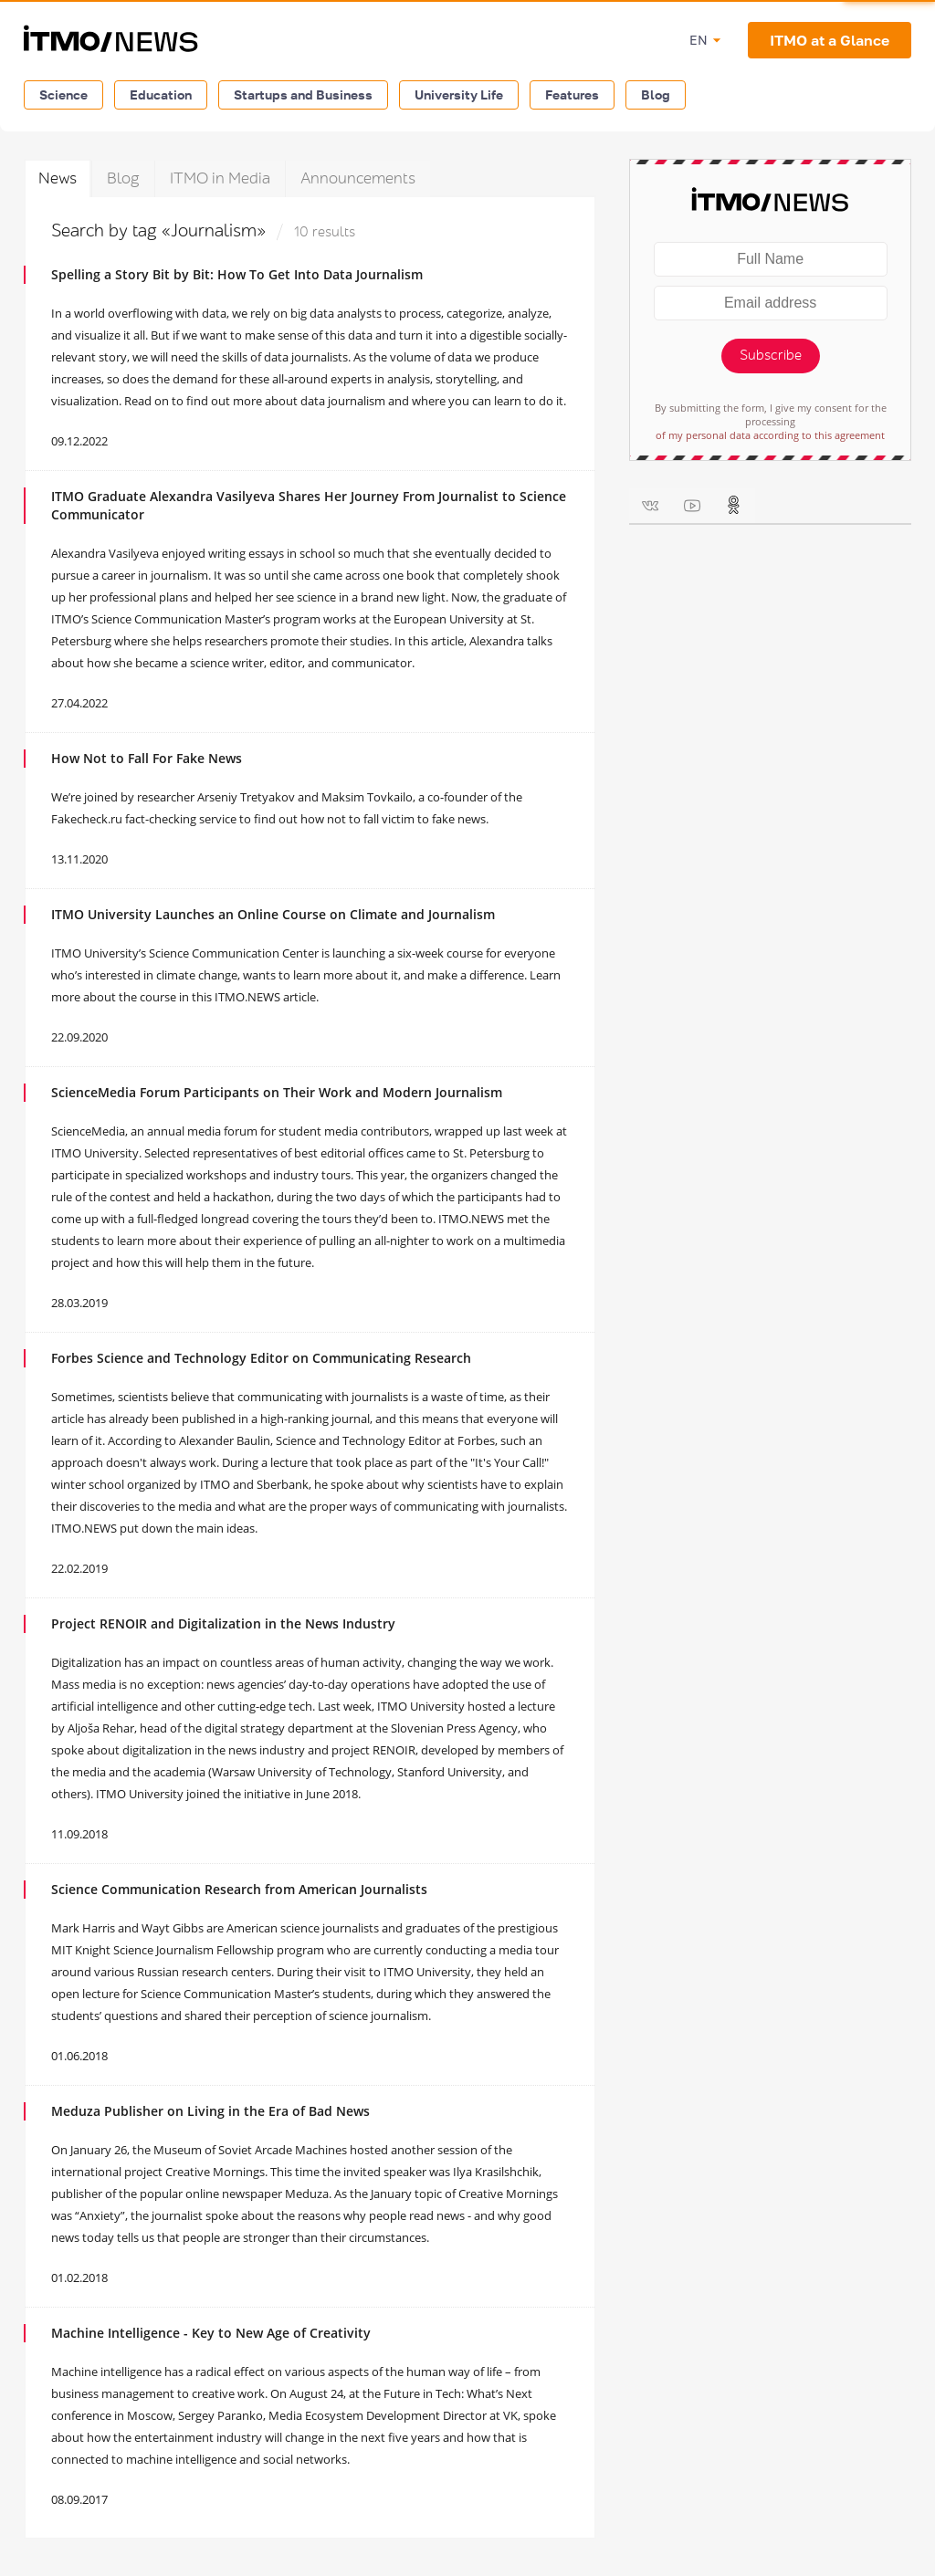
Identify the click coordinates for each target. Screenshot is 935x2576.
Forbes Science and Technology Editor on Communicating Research (261, 1358)
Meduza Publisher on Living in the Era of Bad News (210, 2111)
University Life (459, 94)
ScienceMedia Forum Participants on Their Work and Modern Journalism (276, 1092)
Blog (655, 94)
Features (572, 94)
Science (63, 94)
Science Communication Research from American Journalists (239, 1889)
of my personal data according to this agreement (770, 435)
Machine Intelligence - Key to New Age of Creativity (211, 2332)
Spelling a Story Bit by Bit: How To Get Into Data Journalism (237, 274)
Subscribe (771, 355)
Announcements (357, 178)
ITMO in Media (220, 178)
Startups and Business (303, 94)
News (57, 178)
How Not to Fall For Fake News (146, 758)
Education (161, 94)
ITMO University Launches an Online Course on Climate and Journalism (273, 914)
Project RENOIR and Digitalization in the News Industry (223, 1623)
